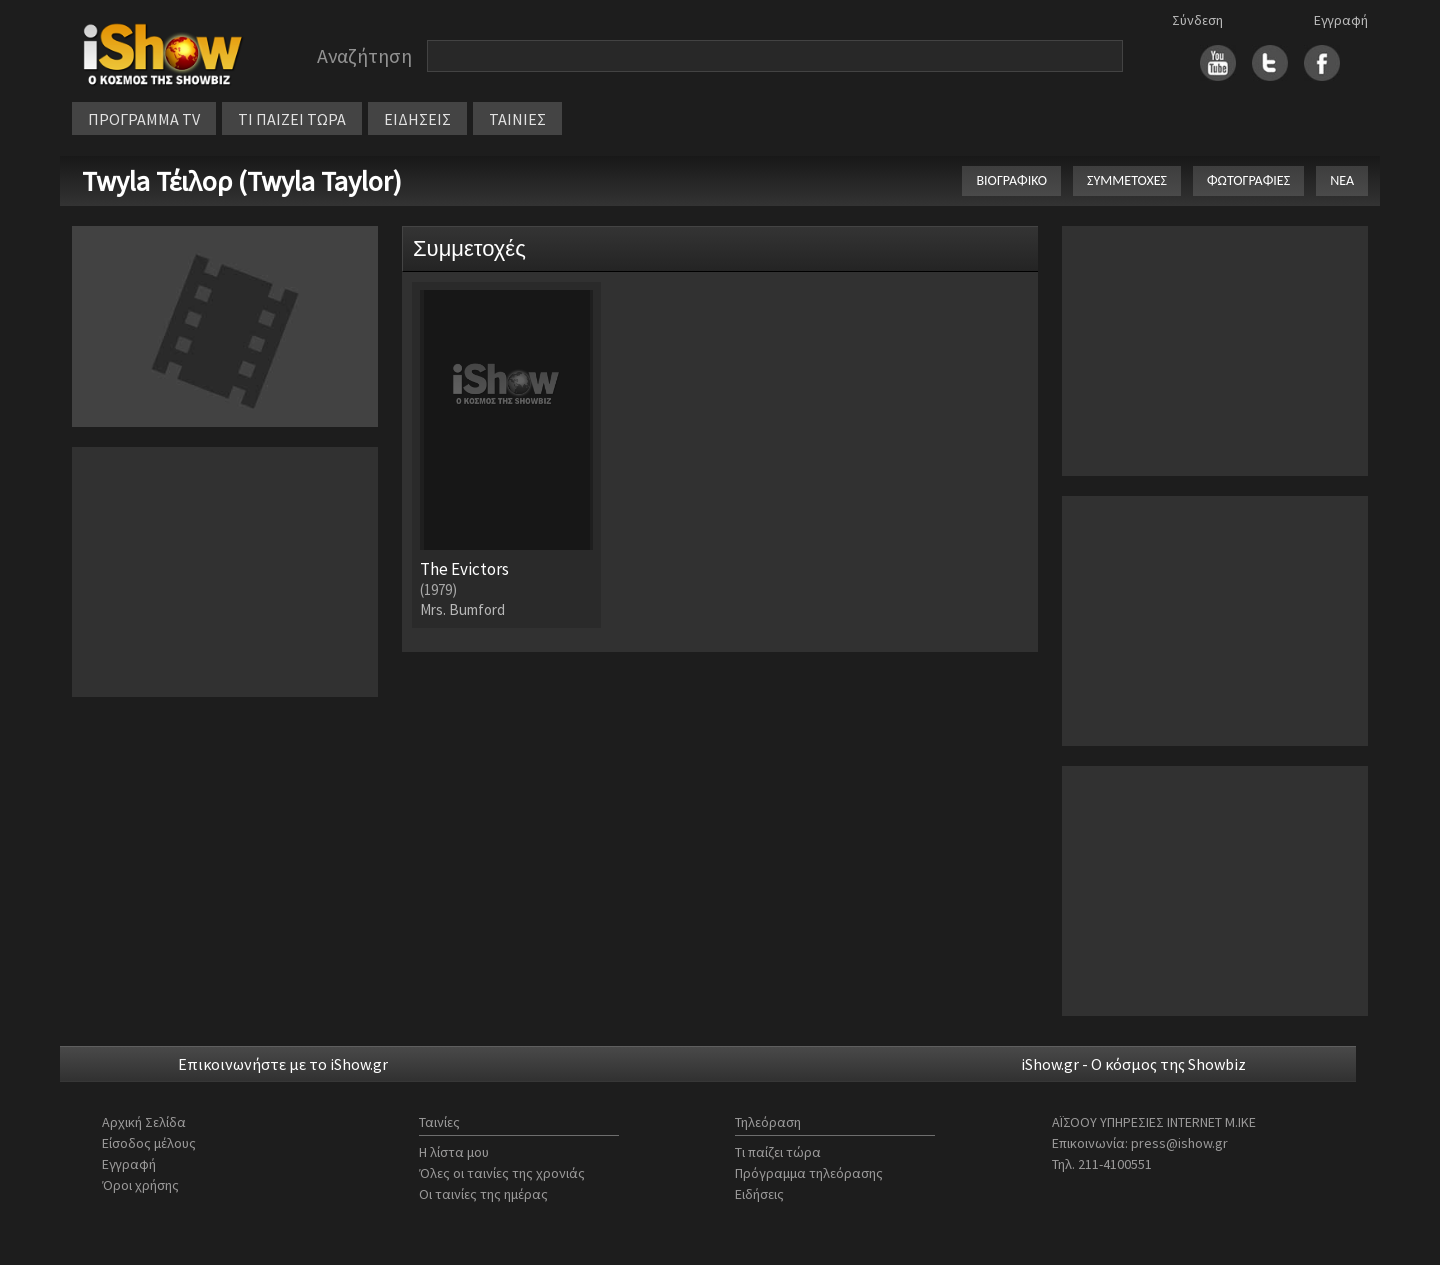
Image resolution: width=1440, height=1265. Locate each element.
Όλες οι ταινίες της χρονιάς (502, 1173)
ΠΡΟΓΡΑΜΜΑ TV (144, 119)
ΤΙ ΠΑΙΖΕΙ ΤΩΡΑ (292, 119)
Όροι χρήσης (140, 1185)
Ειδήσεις (759, 1194)
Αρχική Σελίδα (144, 1122)
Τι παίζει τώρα (778, 1152)
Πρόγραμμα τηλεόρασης (809, 1173)
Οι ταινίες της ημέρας (483, 1194)
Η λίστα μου (454, 1152)
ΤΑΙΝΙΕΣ (517, 119)
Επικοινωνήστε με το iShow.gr (283, 1064)
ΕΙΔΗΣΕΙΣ (417, 119)
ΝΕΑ (1342, 180)
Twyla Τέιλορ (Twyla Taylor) (242, 181)
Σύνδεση (1197, 20)
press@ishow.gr (1179, 1143)
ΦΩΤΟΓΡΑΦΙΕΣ (1248, 180)
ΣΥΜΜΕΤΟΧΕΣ (1127, 180)
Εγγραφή (1341, 20)
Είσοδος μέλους (149, 1143)
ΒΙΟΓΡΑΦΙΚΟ (1011, 180)
